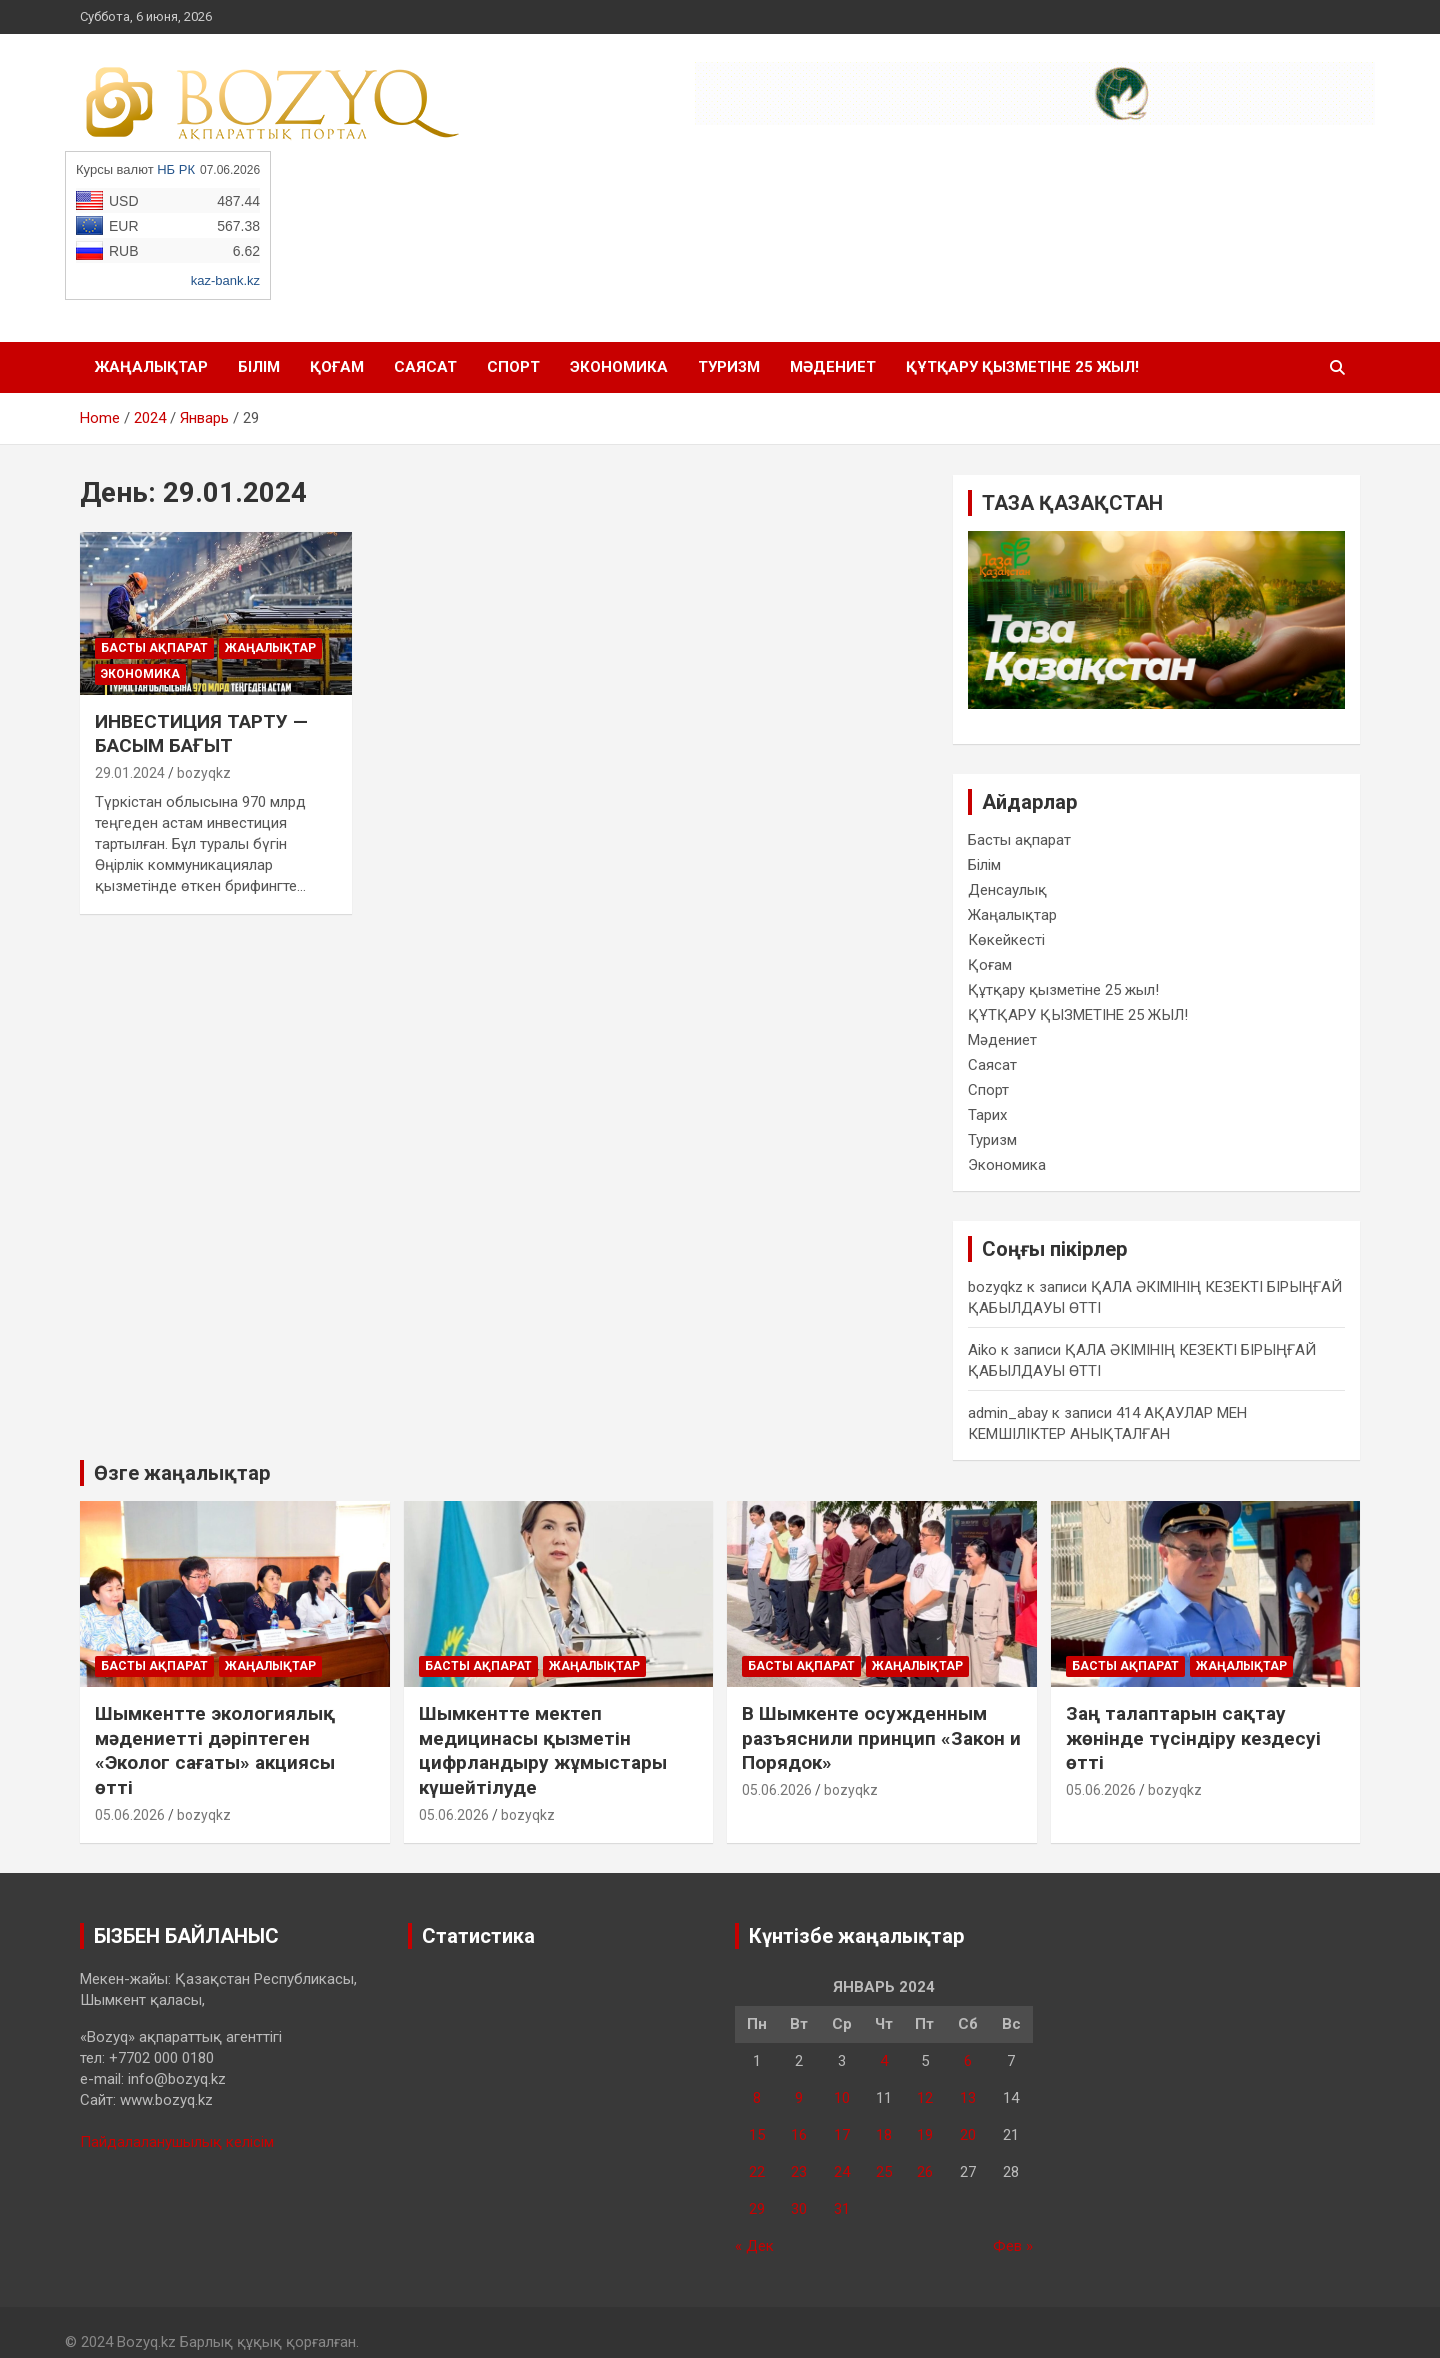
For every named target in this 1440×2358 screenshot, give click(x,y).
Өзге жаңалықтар (182, 1473)
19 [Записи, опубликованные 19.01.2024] (925, 2135)
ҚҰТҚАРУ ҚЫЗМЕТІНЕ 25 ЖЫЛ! (1022, 367)
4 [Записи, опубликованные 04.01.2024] (884, 2061)
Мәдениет (833, 367)
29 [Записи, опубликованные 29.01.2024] (757, 2209)
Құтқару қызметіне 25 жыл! (1063, 990)
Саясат (425, 367)
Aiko (982, 1350)
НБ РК (176, 169)
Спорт (513, 367)
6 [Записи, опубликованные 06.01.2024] (968, 2061)
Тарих (987, 1115)
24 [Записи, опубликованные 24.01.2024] (842, 2172)
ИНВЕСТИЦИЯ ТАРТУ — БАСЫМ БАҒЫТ (201, 734)
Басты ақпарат (154, 648)
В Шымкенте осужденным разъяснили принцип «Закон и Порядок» (881, 1738)
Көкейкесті (1006, 940)
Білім (259, 367)
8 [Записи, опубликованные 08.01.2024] (757, 2098)
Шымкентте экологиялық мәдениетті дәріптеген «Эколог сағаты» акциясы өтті (215, 1750)
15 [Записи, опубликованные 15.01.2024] (757, 2135)
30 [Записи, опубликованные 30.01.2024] (799, 2209)
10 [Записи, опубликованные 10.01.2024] (842, 2098)
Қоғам (337, 367)
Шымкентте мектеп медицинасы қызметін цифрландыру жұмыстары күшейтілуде (543, 1750)
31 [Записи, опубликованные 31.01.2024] (842, 2209)
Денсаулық (1007, 890)
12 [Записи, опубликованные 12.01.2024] (925, 2098)
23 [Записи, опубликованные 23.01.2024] (799, 2172)
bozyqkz (204, 773)
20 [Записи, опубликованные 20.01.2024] (968, 2135)
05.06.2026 (130, 1815)
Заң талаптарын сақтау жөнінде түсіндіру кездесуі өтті (1193, 1738)
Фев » (1013, 2246)
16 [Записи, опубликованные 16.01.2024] (799, 2135)
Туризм (729, 367)
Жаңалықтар (151, 367)
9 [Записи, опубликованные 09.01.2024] (799, 2098)
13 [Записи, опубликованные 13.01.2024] (968, 2098)
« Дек (754, 2246)
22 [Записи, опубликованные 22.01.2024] (757, 2172)
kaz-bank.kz (225, 280)
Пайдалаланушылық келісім (177, 2142)
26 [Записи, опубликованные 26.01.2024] (925, 2172)
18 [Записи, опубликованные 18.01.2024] (884, 2135)
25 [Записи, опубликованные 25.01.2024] (884, 2172)
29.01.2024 (130, 773)
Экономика (619, 367)
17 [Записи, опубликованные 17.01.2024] (842, 2135)
